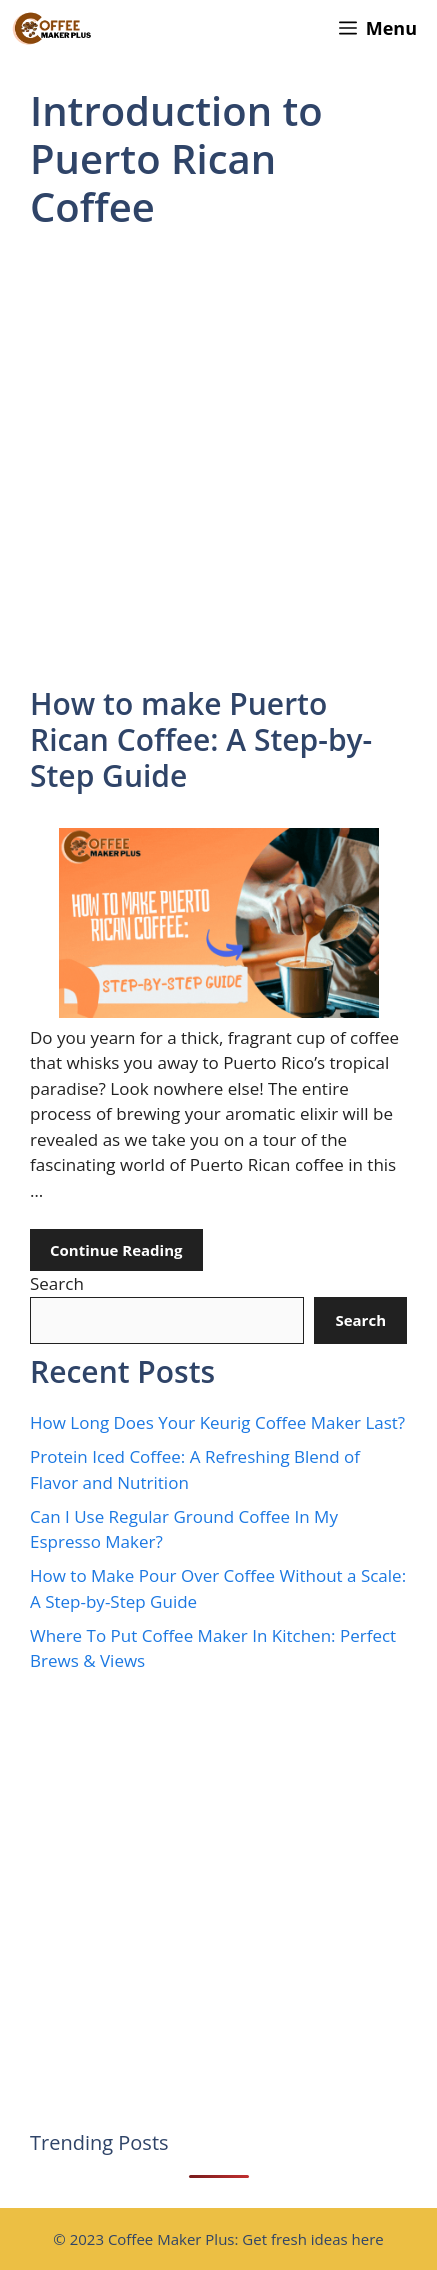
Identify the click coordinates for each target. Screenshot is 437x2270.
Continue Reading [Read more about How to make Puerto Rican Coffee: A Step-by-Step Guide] (116, 1250)
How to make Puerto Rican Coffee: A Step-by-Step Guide (201, 739)
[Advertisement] (218, 459)
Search (57, 1283)
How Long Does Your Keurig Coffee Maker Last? (217, 1422)
